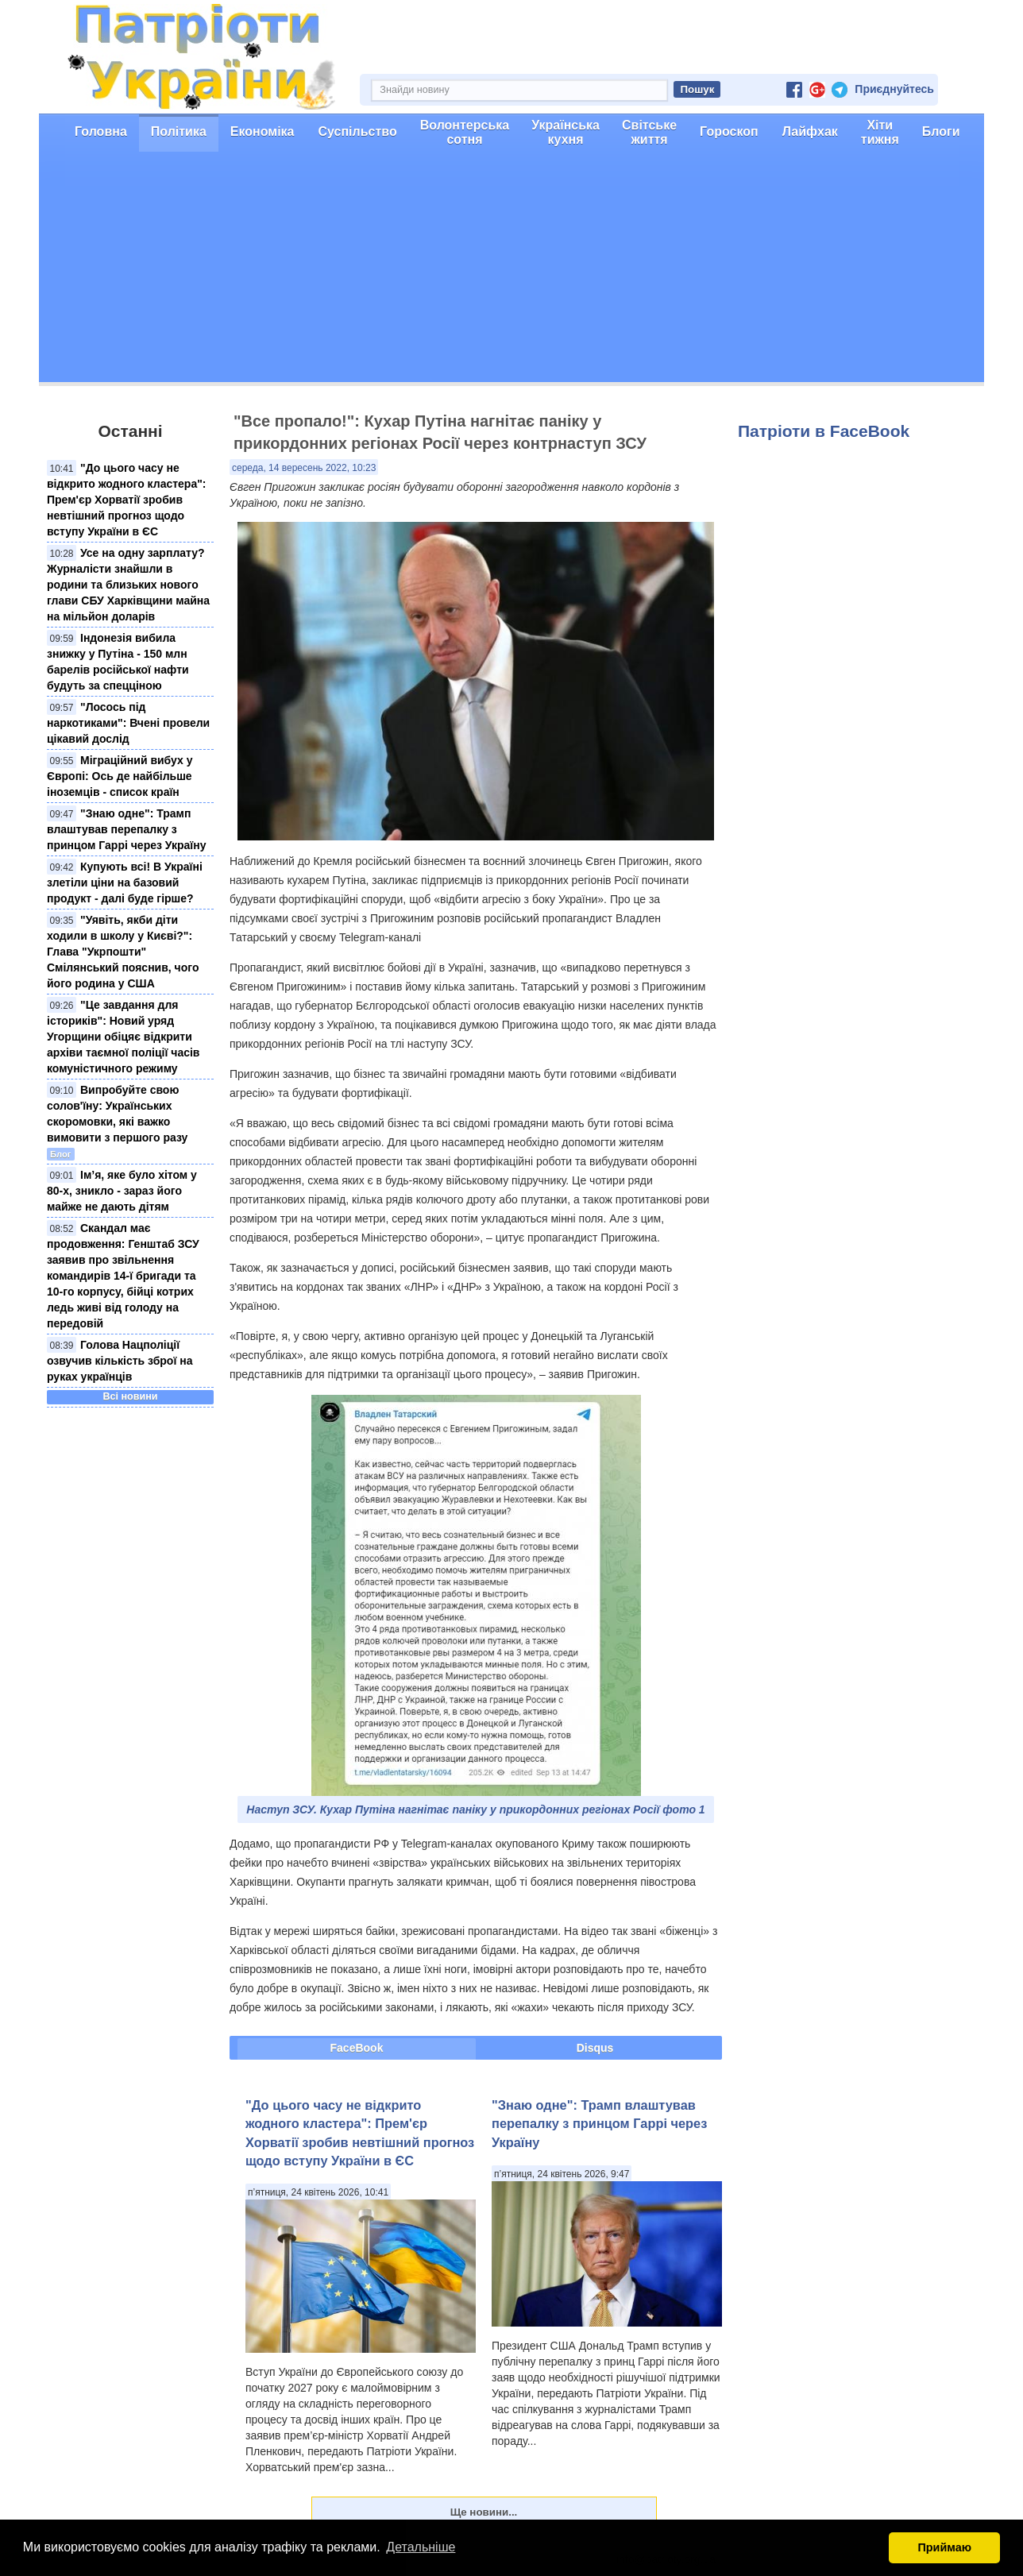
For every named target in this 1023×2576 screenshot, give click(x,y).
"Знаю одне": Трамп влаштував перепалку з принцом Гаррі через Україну (127, 829)
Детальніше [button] (420, 2547)
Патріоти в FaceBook (823, 431)
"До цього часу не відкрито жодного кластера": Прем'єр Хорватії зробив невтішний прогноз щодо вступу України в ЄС (127, 500)
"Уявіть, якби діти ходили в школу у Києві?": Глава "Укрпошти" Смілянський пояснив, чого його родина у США (123, 951)
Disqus (595, 2047)
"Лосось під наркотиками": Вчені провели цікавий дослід (128, 723)
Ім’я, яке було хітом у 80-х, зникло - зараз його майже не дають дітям (122, 1190)
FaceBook (357, 2047)
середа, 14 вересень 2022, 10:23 (304, 467)
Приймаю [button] (944, 2547)
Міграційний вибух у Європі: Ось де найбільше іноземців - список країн (119, 776)
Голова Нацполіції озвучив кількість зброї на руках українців (119, 1360)
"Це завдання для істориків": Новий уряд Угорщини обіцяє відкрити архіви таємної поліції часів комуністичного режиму (123, 1036)
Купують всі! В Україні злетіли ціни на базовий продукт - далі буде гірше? (125, 882)
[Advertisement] (511, 271)
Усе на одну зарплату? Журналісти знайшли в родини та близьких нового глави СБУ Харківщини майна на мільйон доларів (128, 584)
